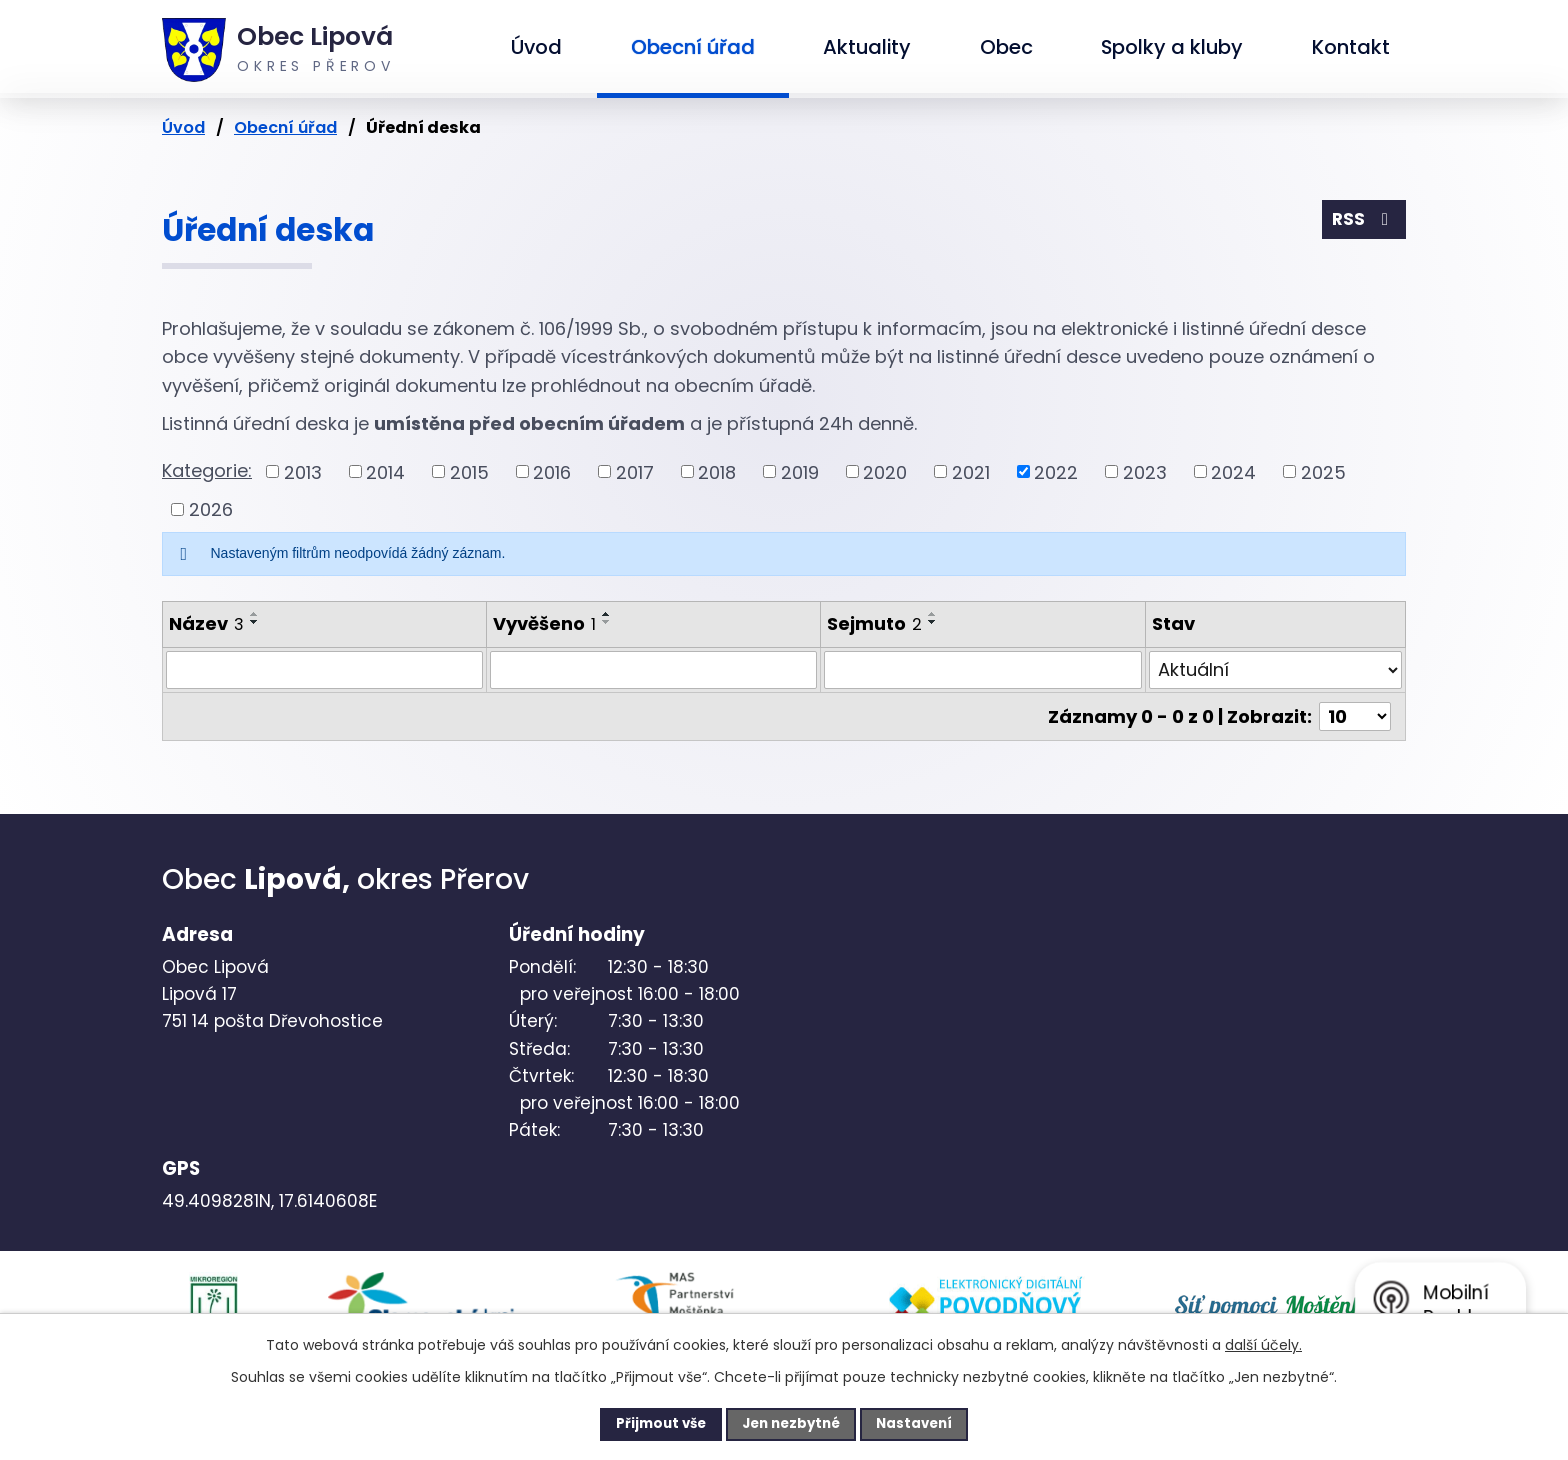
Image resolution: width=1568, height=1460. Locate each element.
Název (206, 623)
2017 (635, 471)
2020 (885, 471)
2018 (717, 471)
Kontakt (1351, 47)
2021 (971, 471)
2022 (1056, 471)
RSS (1363, 221)
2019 (800, 471)
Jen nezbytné (791, 1423)
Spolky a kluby (1172, 47)
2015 (469, 471)
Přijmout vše (645, 1423)
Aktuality (867, 47)
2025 (1323, 471)
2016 (552, 471)
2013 (303, 471)
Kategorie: (207, 470)
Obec (1006, 47)
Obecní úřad (693, 47)
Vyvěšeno (544, 623)
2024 (1233, 471)
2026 (211, 509)
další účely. (1263, 1343)
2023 (1145, 471)
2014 (385, 471)
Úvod (536, 47)
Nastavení (930, 1423)
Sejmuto (874, 623)
